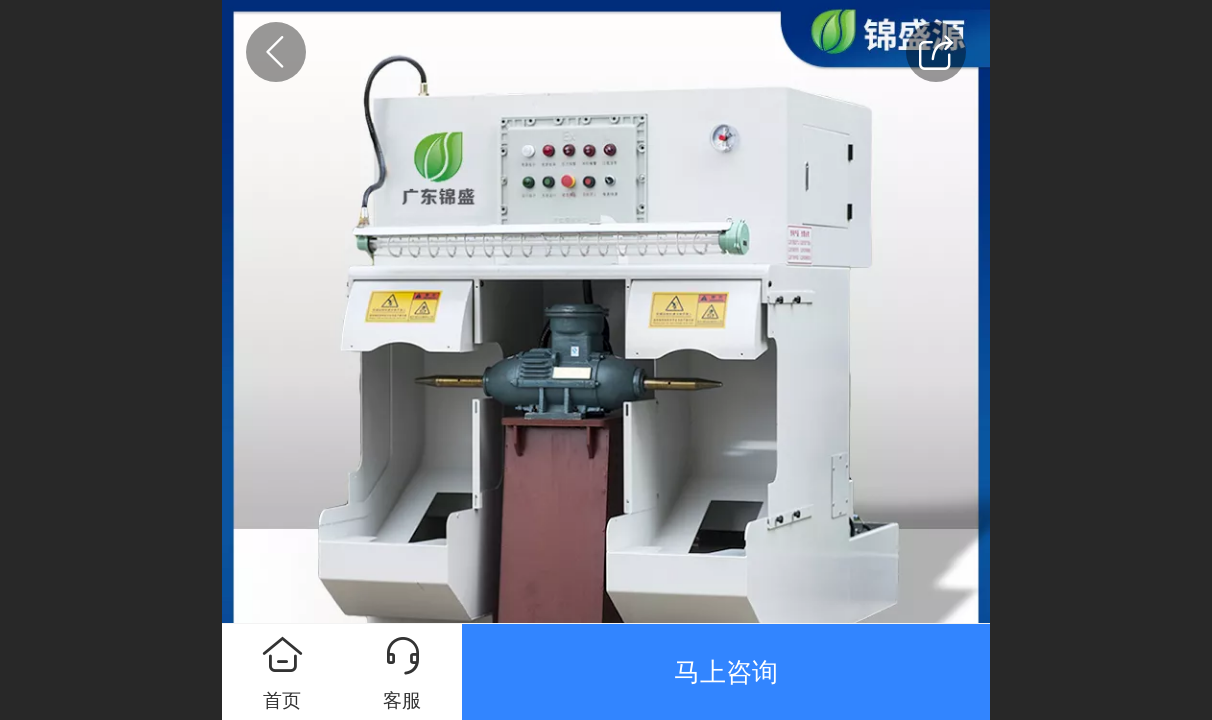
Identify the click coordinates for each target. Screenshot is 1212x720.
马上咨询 (726, 672)
